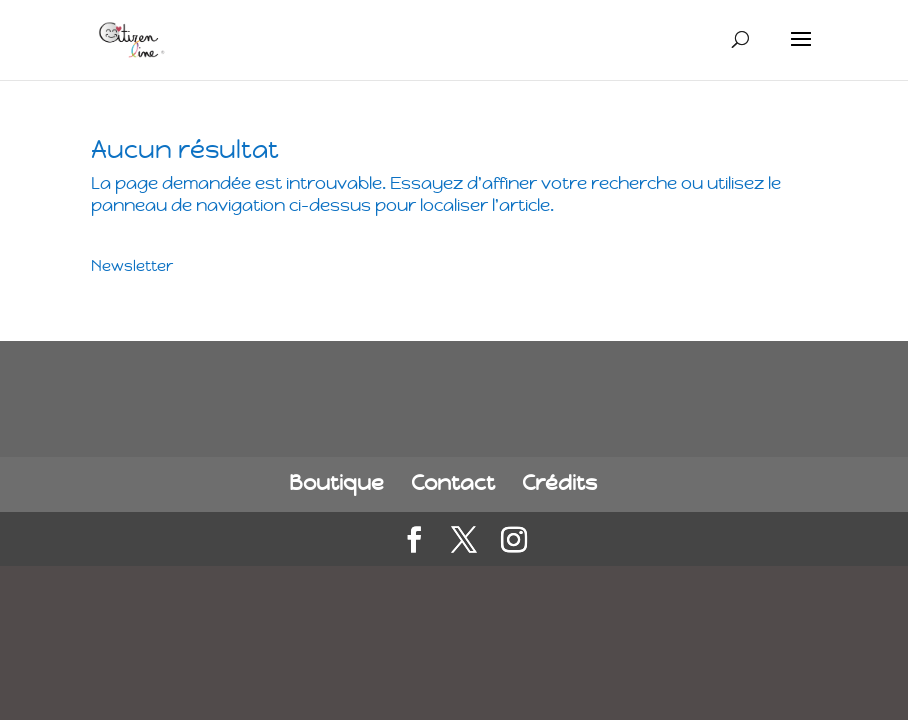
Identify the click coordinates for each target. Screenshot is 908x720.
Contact (453, 483)
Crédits (559, 483)
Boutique (336, 483)
